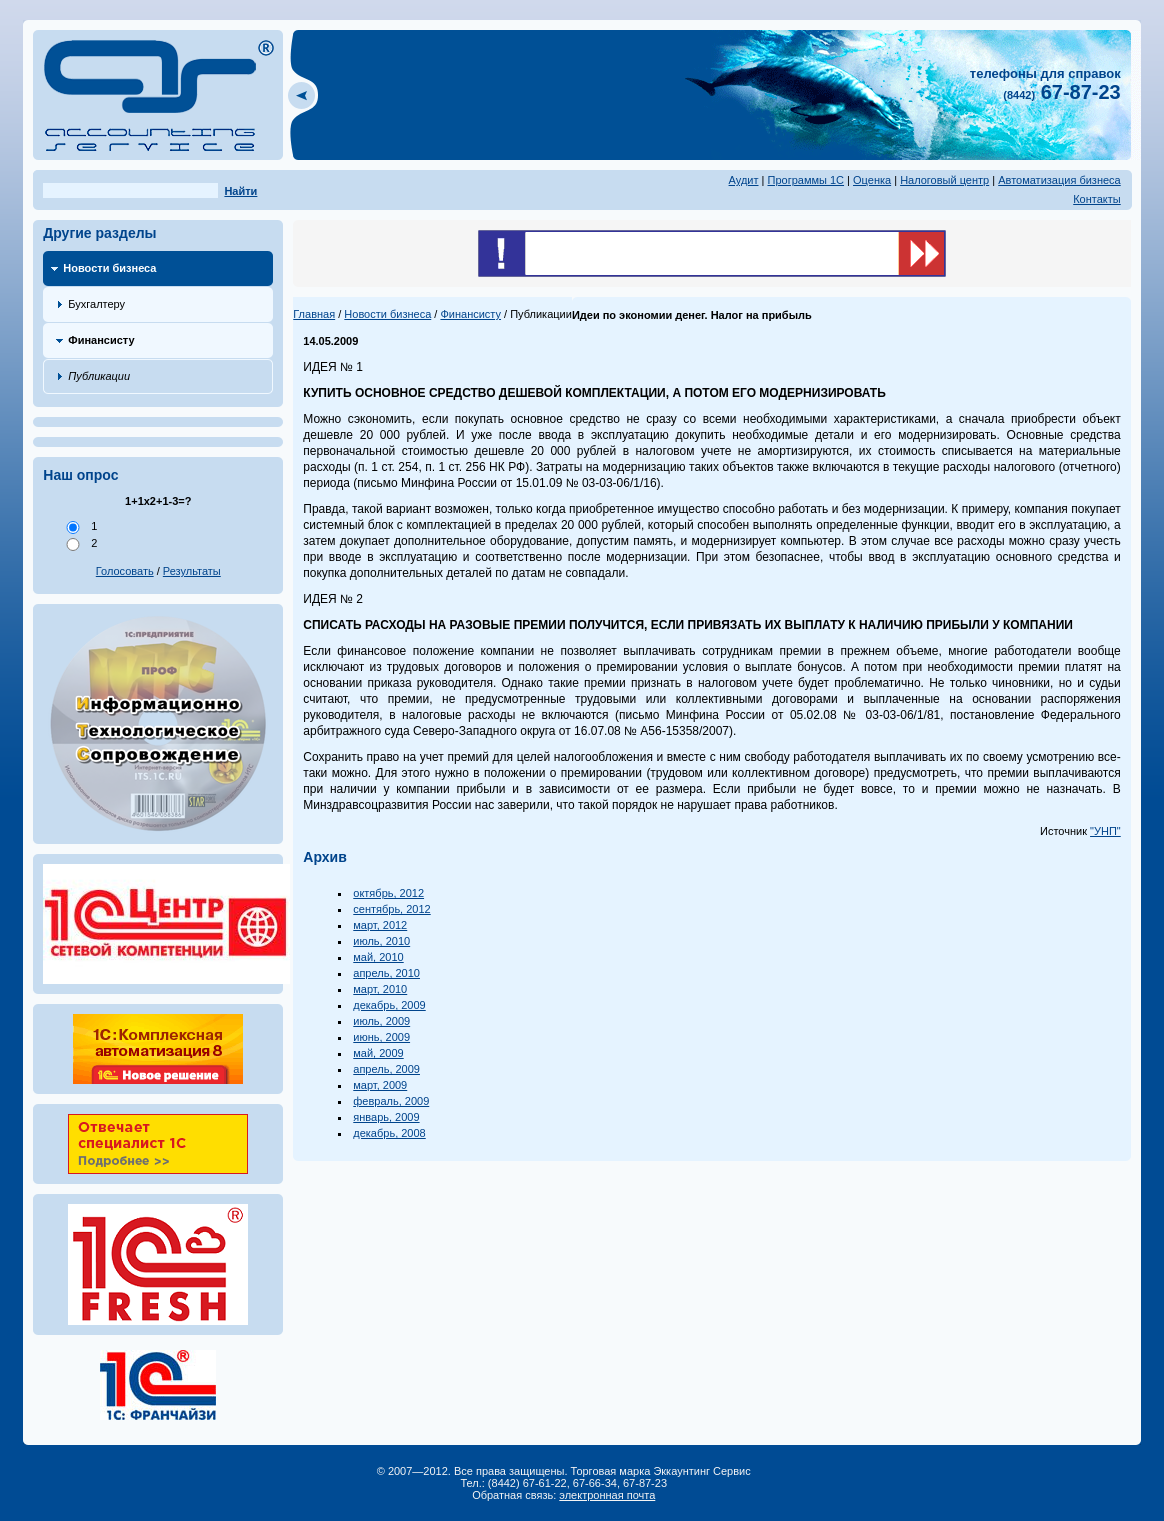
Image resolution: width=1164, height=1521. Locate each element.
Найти (240, 191)
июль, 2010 (381, 941)
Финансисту (101, 340)
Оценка (872, 180)
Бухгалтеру (96, 304)
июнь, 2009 (381, 1037)
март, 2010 (380, 989)
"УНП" (1105, 831)
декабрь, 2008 (389, 1133)
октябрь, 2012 (388, 893)
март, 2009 (380, 1085)
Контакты (1097, 199)
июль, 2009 (381, 1021)
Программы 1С (806, 180)
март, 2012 (380, 925)
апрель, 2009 (386, 1069)
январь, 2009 (386, 1117)
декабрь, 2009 (389, 1005)
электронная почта (607, 1495)
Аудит (744, 180)
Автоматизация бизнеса (1059, 180)
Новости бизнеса (109, 268)
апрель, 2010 (386, 973)
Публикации (99, 376)
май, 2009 (378, 1053)
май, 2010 (378, 957)
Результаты (192, 571)
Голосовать (125, 571)
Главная (314, 314)
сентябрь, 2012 (391, 909)
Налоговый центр (944, 180)
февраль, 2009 (391, 1101)
